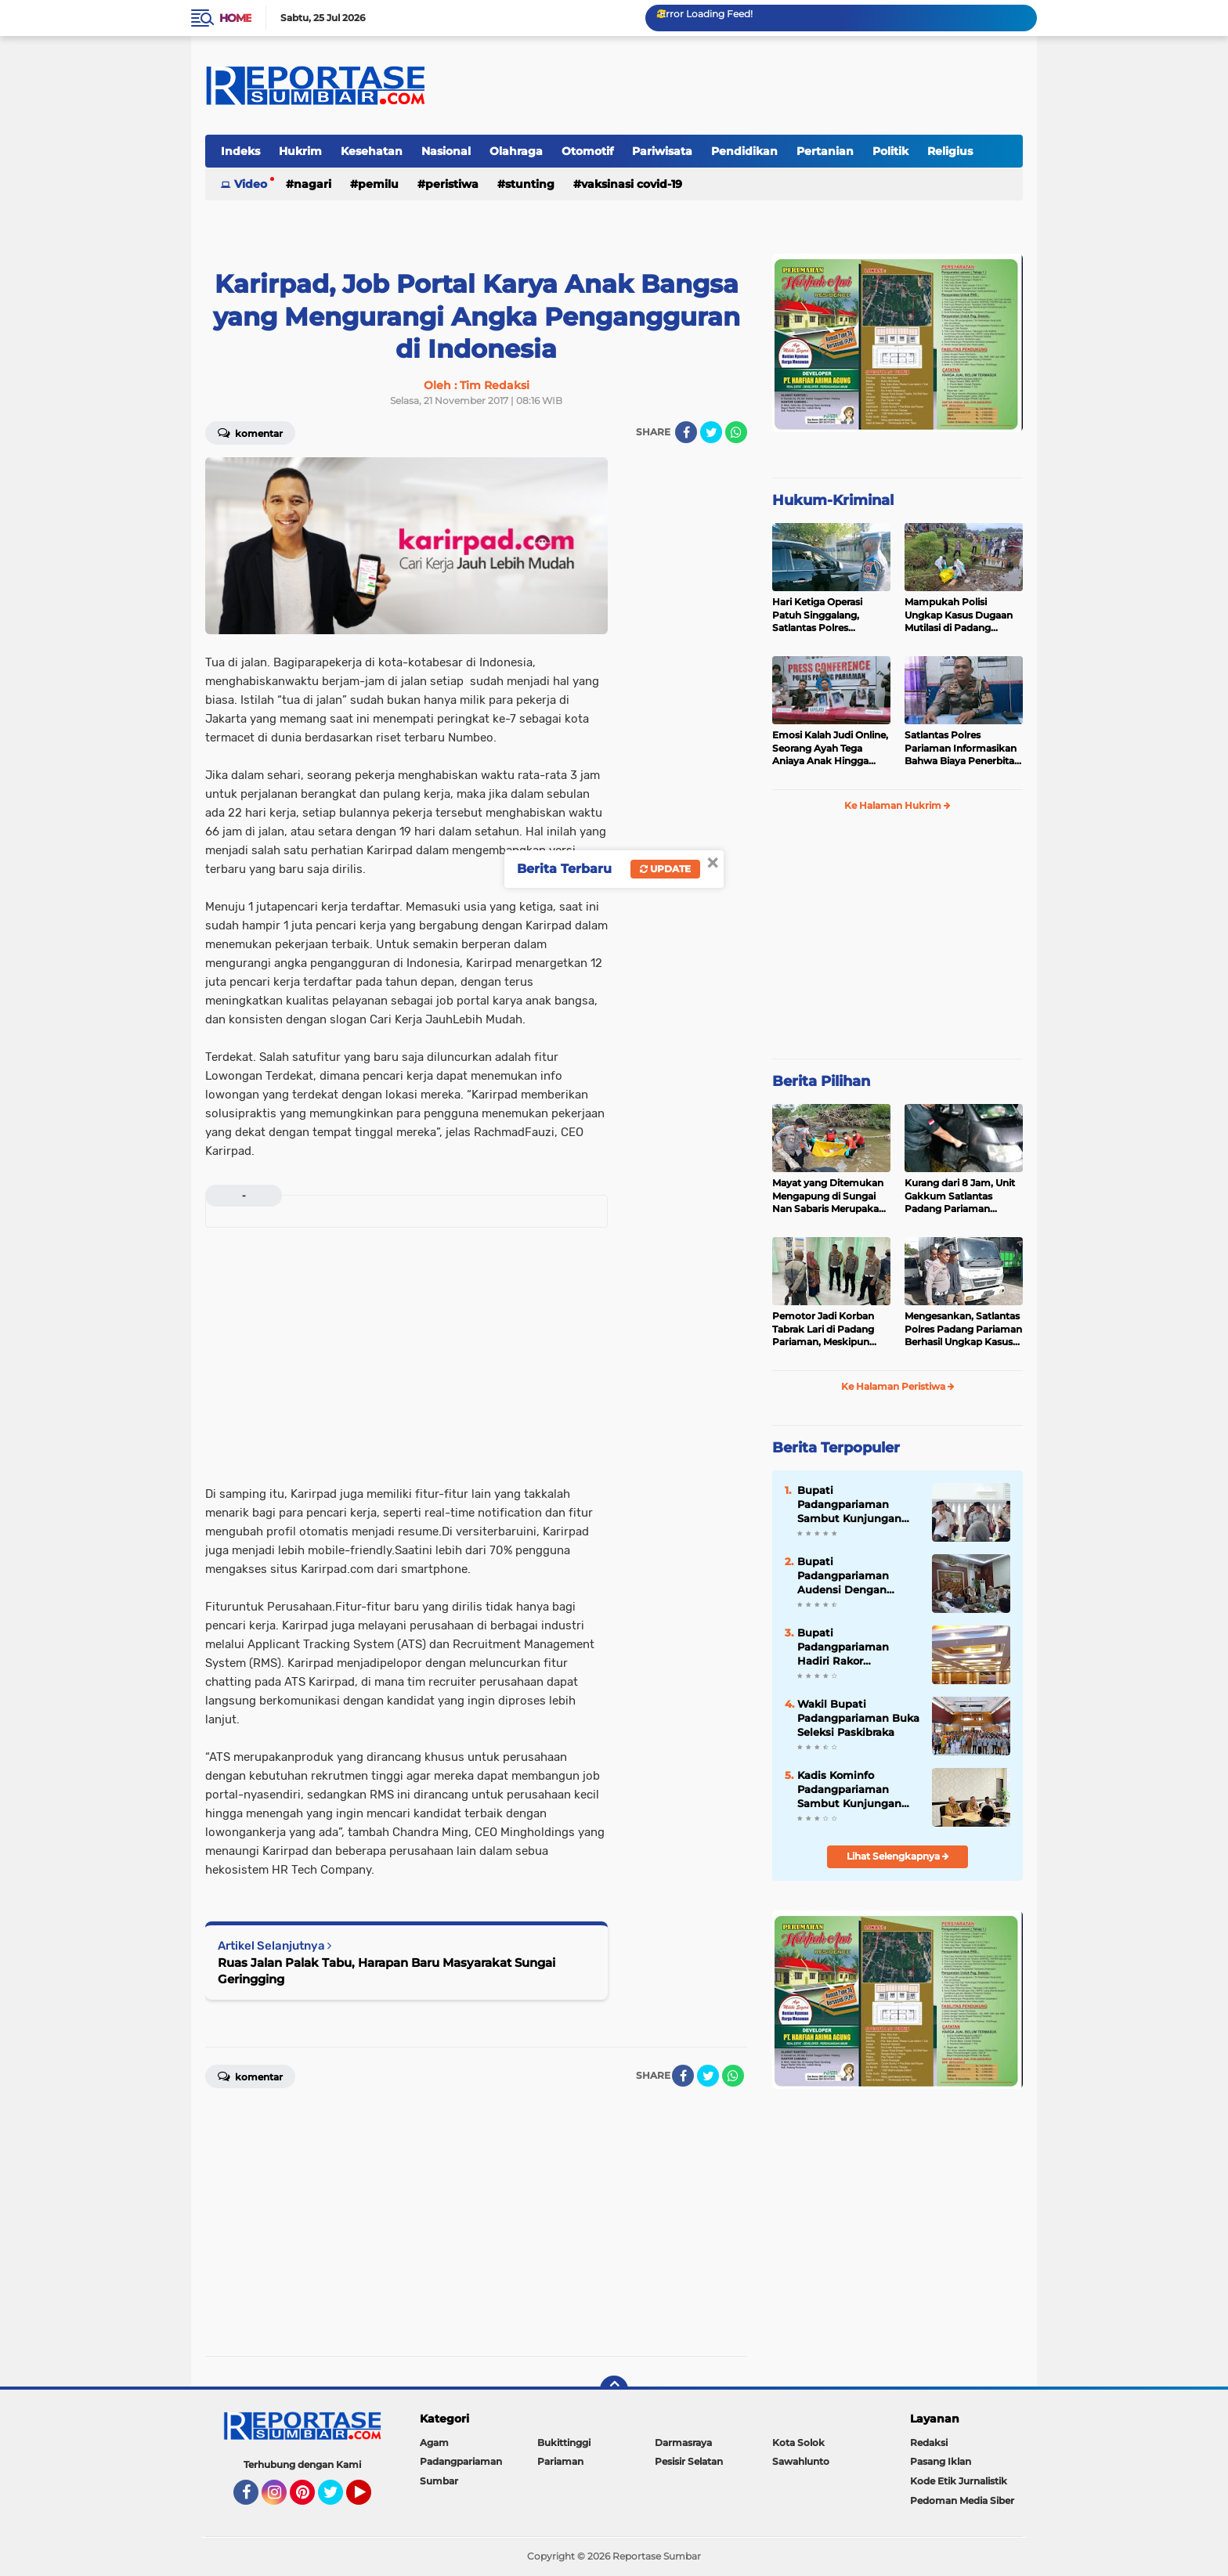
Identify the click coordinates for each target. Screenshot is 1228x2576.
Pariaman (560, 2461)
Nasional (446, 151)
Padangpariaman (461, 2461)
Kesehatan (372, 151)
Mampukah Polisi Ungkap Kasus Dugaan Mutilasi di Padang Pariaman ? (959, 615)
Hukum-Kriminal (833, 500)
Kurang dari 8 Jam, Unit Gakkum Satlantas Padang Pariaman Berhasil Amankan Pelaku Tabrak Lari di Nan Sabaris (960, 1196)
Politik (890, 151)
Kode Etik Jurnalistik (958, 2481)
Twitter (337, 2499)
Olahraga (516, 151)
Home (235, 18)
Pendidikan (744, 151)
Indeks (240, 151)
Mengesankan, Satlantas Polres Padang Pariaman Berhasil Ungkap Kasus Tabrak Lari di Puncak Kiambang (963, 1329)
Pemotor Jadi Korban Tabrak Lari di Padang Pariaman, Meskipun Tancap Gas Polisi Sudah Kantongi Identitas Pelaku (829, 1329)
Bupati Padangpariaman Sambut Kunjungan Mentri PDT (849, 1505)
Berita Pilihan (821, 1081)
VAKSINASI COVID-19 (631, 184)
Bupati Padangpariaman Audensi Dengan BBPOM (843, 1576)
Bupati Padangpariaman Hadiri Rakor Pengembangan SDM (853, 1647)
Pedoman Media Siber (962, 2500)
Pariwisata (662, 151)
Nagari (312, 184)
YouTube (369, 2499)
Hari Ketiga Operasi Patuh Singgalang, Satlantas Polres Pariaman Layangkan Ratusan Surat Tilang (822, 615)
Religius (950, 151)
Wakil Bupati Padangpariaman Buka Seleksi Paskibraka (858, 1717)
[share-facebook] (686, 432)
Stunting (529, 184)
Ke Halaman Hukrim (897, 805)
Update (665, 869)
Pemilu (378, 184)
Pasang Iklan (940, 2461)
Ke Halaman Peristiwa (898, 1386)
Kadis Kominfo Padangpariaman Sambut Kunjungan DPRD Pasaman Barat (855, 1790)
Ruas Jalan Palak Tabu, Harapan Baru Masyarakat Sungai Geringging (386, 1970)
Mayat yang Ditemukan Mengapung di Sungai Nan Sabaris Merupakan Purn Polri (828, 1196)
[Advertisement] (684, 692)
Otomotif (587, 151)
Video (250, 184)
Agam (434, 2442)
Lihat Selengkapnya (898, 1856)
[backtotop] (614, 2390)
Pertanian (825, 151)
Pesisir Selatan (689, 2461)
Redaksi (929, 2442)
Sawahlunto (800, 2461)
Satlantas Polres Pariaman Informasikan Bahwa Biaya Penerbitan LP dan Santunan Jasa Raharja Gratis (962, 748)
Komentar (250, 432)
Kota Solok (798, 2442)
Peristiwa (452, 184)
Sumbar (439, 2481)
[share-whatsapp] (736, 432)
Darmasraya (683, 2442)
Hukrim (300, 151)
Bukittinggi (564, 2442)
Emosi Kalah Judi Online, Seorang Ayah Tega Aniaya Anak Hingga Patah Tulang (830, 748)
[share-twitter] (711, 432)
